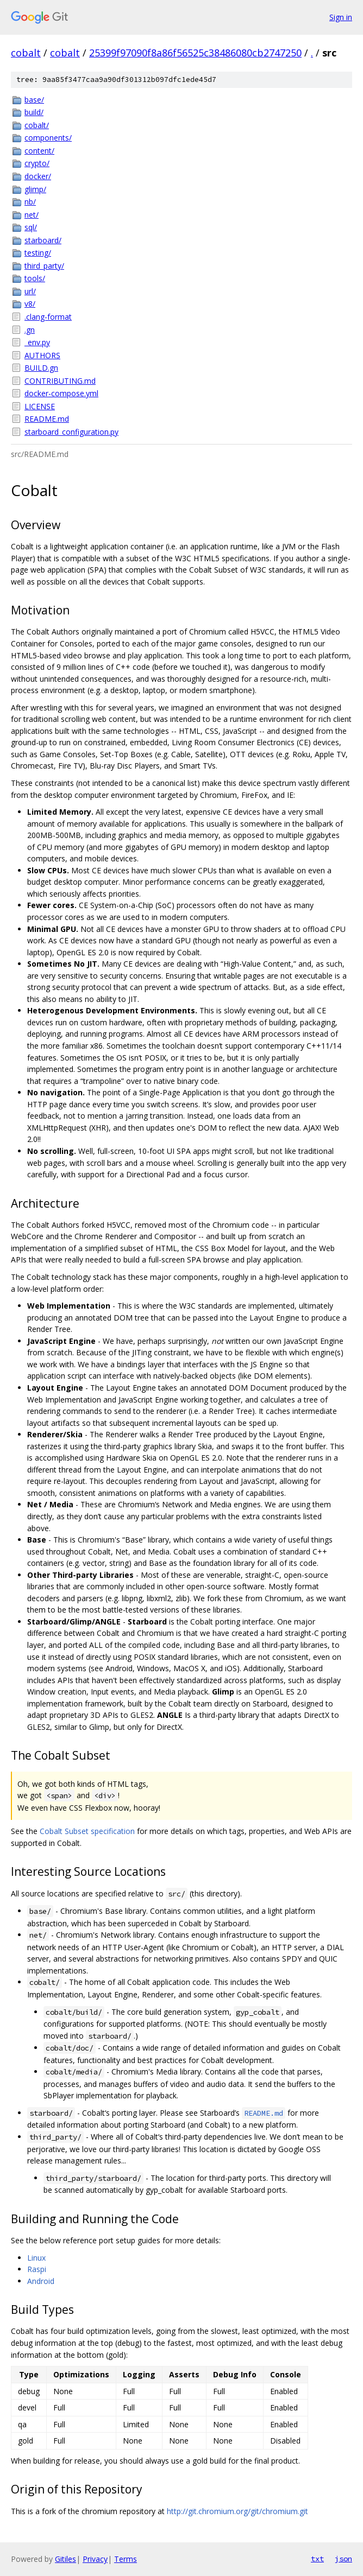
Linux (36, 2258)
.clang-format (48, 317)
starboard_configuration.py (71, 432)
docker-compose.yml (61, 393)
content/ (39, 150)
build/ (33, 112)
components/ (48, 137)
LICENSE (39, 406)
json (343, 2559)
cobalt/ (36, 125)
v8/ (29, 304)
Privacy (95, 2559)
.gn (29, 330)
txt (317, 2559)
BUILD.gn (41, 368)
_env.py (37, 342)
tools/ (34, 278)
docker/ (37, 176)
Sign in (340, 17)
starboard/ (42, 240)
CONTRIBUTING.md (60, 381)
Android (40, 2281)
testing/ (37, 253)
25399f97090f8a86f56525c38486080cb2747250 (195, 52)
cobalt (26, 52)
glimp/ (35, 189)
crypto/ (36, 163)
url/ (30, 291)
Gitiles (65, 2559)
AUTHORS (42, 355)
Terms (125, 2559)
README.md (46, 419)
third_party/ (44, 266)
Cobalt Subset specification (87, 1831)
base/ (34, 99)
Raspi (36, 2269)
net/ (31, 215)
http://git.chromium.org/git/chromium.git (237, 2511)
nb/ (30, 201)
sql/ (30, 227)
